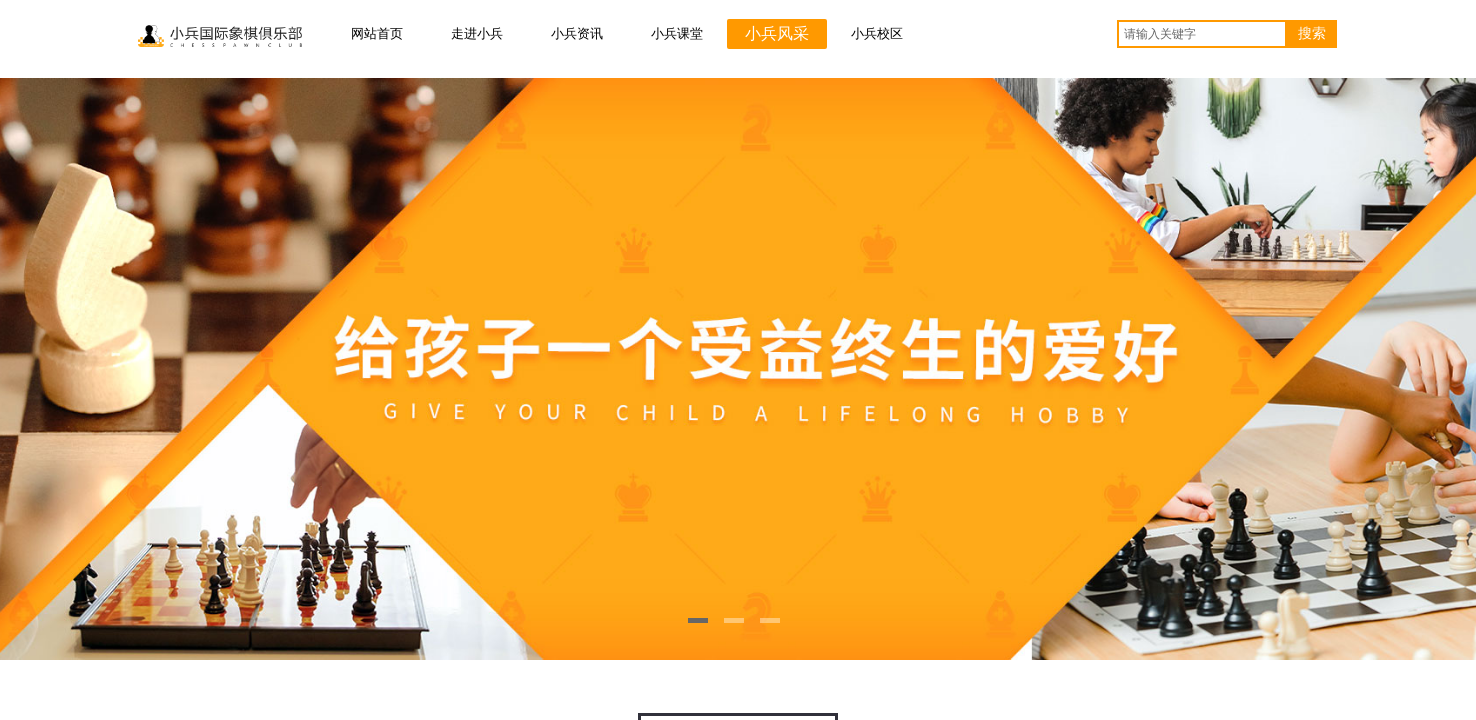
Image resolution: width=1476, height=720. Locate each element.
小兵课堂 (677, 33)
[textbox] (1202, 34)
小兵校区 (877, 33)
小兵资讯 (577, 33)
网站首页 (377, 33)
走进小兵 (477, 33)
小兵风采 (777, 33)
